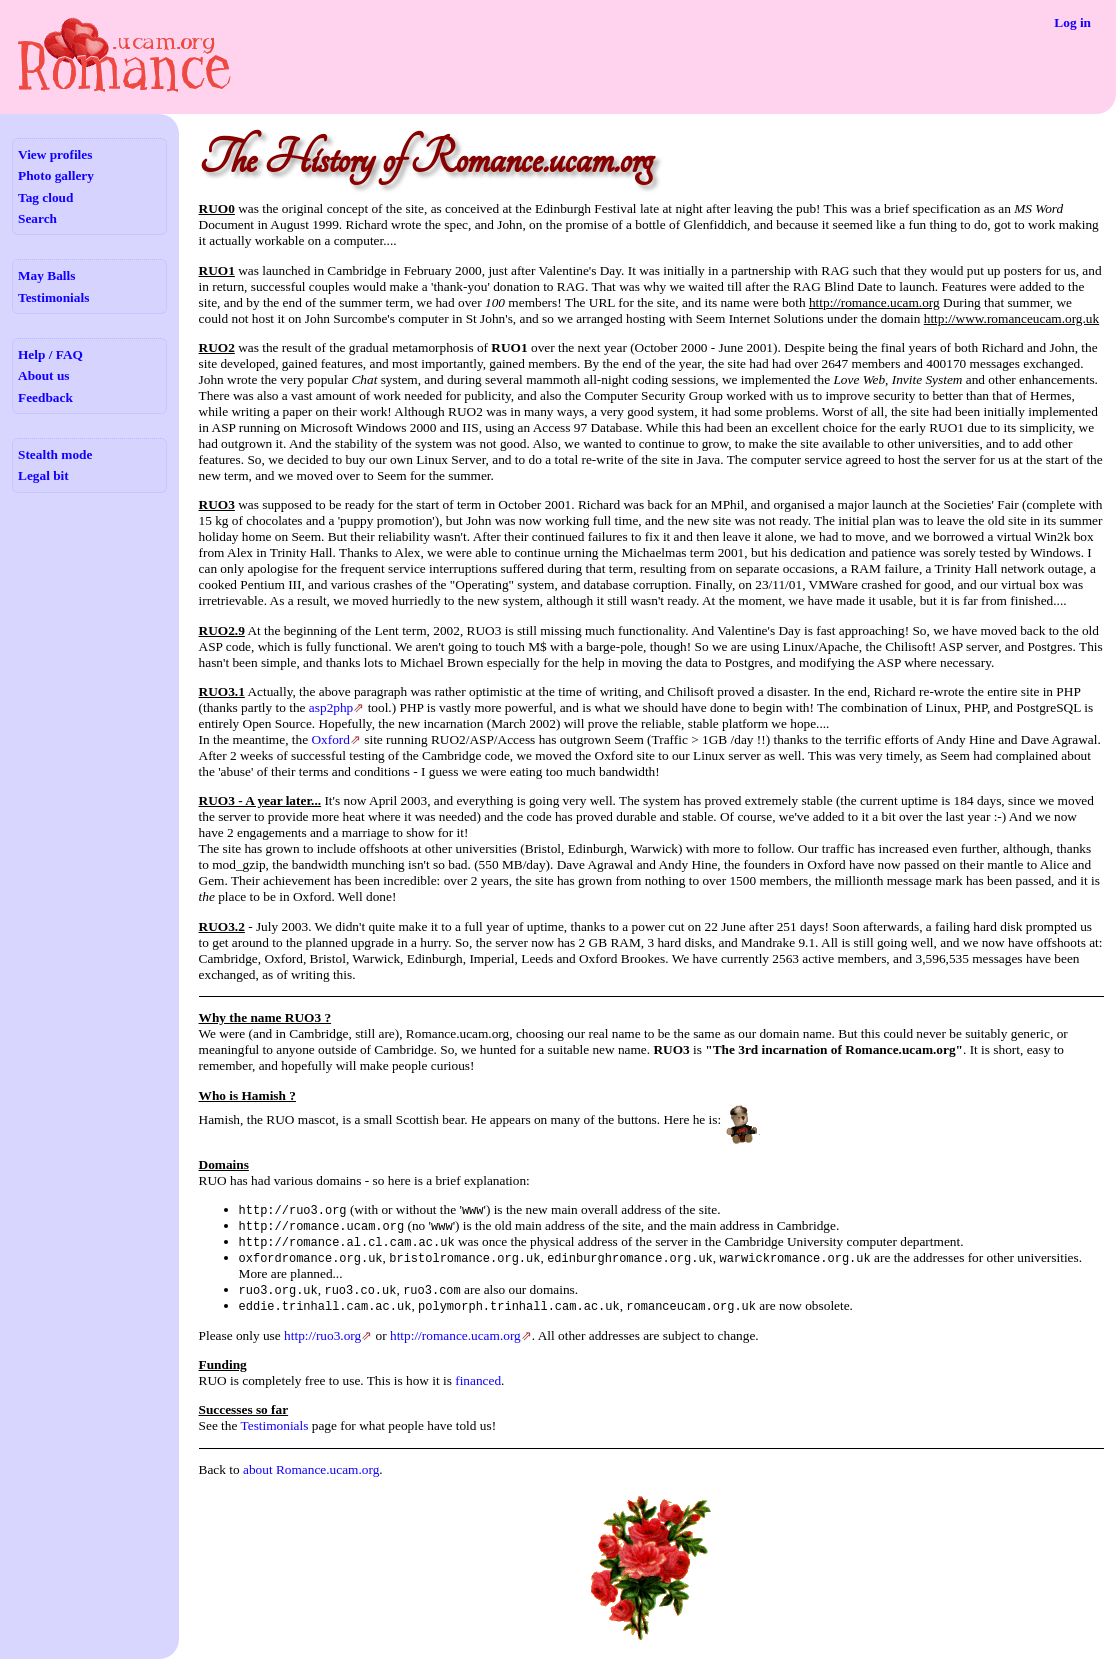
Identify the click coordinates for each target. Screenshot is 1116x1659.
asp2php (331, 707)
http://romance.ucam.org (455, 1335)
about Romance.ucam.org (311, 1469)
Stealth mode (55, 454)
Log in (1072, 22)
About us (43, 375)
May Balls (46, 275)
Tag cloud (45, 197)
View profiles (55, 154)
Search (37, 218)
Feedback (45, 397)
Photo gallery (56, 175)
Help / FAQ (50, 354)
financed (478, 1380)
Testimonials (53, 297)
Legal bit (43, 475)
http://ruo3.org (322, 1335)
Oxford (330, 739)
